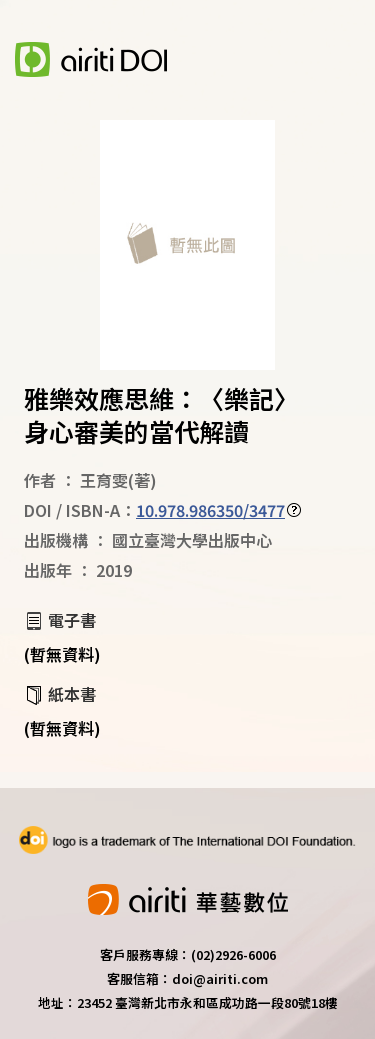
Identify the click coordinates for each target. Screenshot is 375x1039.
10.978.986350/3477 (210, 510)
